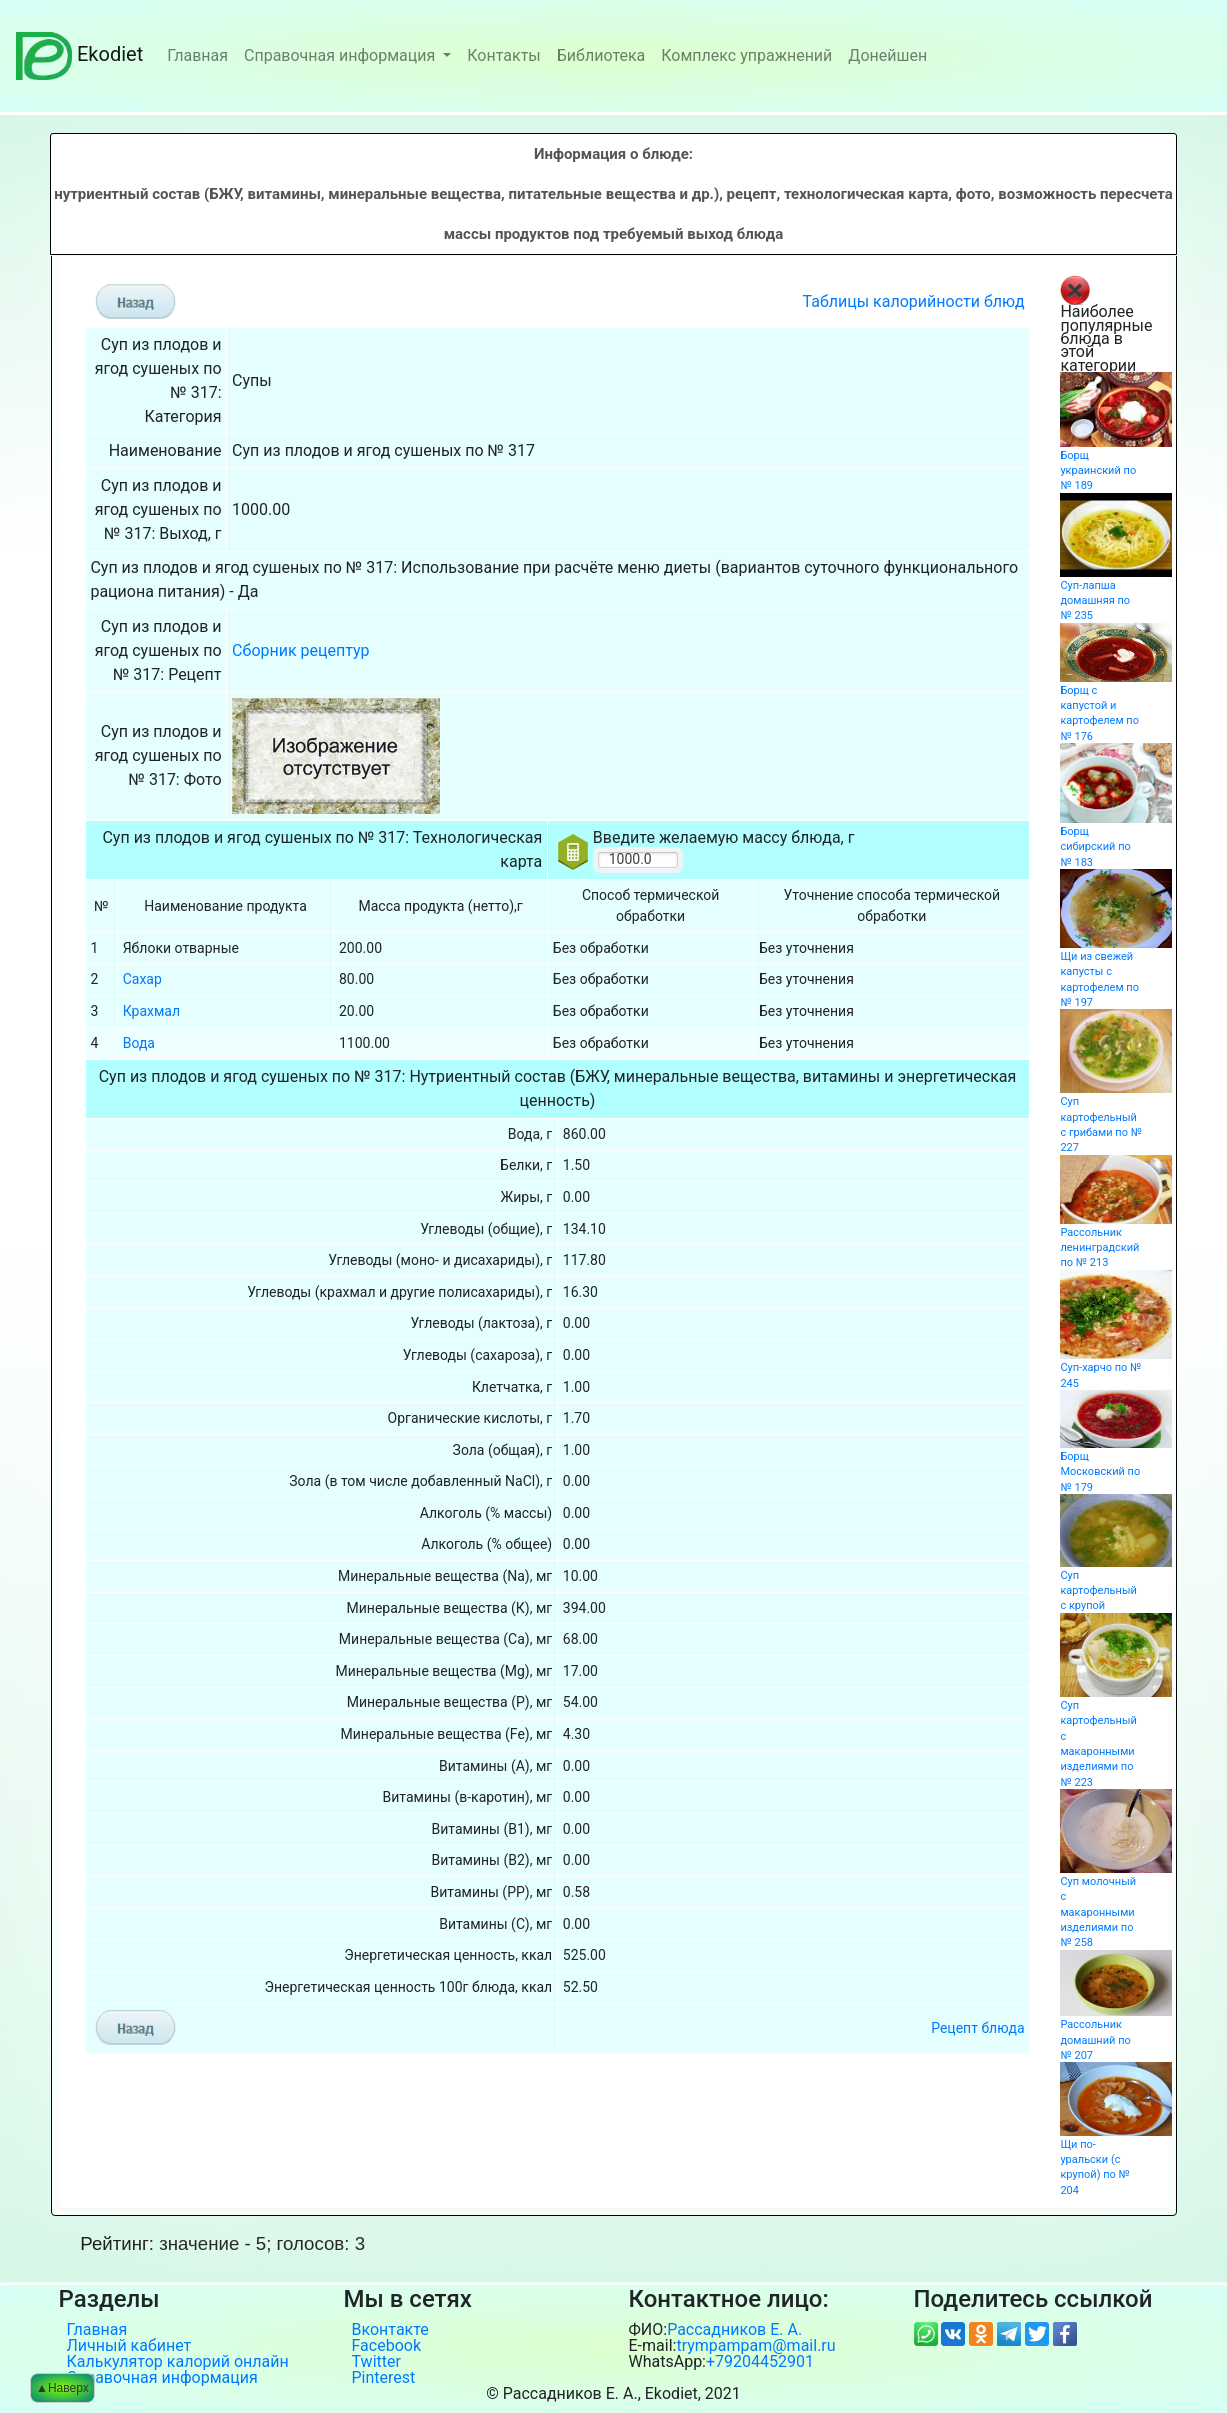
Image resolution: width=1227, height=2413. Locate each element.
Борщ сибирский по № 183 (1095, 847)
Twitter (376, 2362)
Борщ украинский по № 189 (1098, 471)
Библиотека (601, 55)
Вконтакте (390, 2330)
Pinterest (384, 2378)
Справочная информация (341, 55)
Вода (139, 1043)
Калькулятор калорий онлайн (178, 2362)
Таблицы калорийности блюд (914, 301)
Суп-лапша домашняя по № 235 (1095, 601)
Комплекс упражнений (746, 55)
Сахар (142, 979)
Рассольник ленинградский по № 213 (1099, 1248)
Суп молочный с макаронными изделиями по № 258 (1098, 1912)
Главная (197, 55)
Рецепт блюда (977, 2028)
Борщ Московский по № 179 (1100, 1472)
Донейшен (887, 55)
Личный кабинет (129, 2346)
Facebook (386, 2346)
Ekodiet (79, 54)
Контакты (503, 55)
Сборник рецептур (300, 650)
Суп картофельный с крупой (1098, 1591)
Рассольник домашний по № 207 (1095, 2040)
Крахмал (151, 1011)
